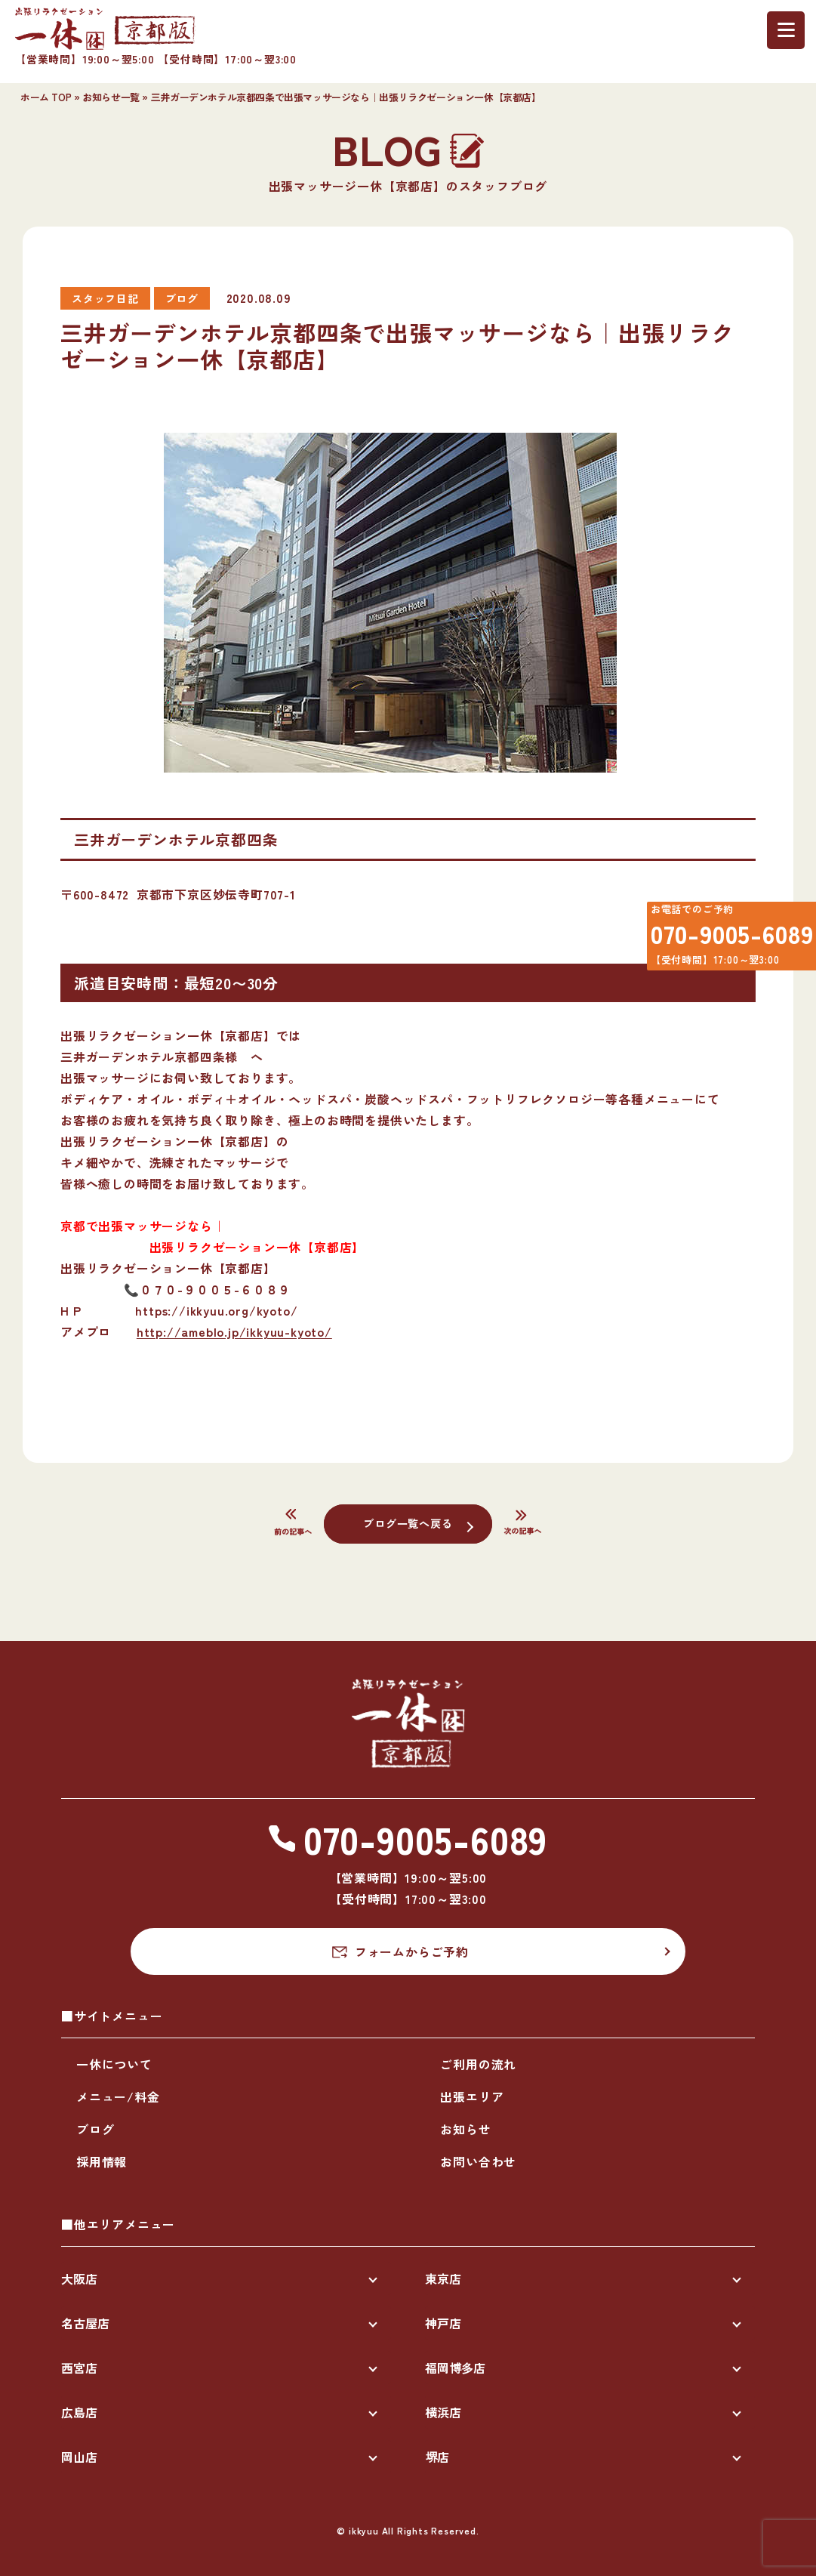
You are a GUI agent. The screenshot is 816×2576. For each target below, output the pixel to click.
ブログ (95, 2129)
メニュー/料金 (118, 2096)
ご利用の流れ (478, 2064)
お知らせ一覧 (111, 97)
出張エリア (471, 2096)
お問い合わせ (478, 2161)
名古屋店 (85, 2323)
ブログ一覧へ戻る (407, 1522)
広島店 (79, 2412)
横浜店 (443, 2412)
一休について (114, 2064)
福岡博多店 (455, 2368)
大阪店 (79, 2278)
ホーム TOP (45, 97)
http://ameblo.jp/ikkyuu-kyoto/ (234, 1331)
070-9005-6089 (721, 940)
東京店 (443, 2278)
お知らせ (465, 2129)
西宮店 (79, 2368)
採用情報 (101, 2161)
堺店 (437, 2457)
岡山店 (79, 2457)
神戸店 (443, 2323)
